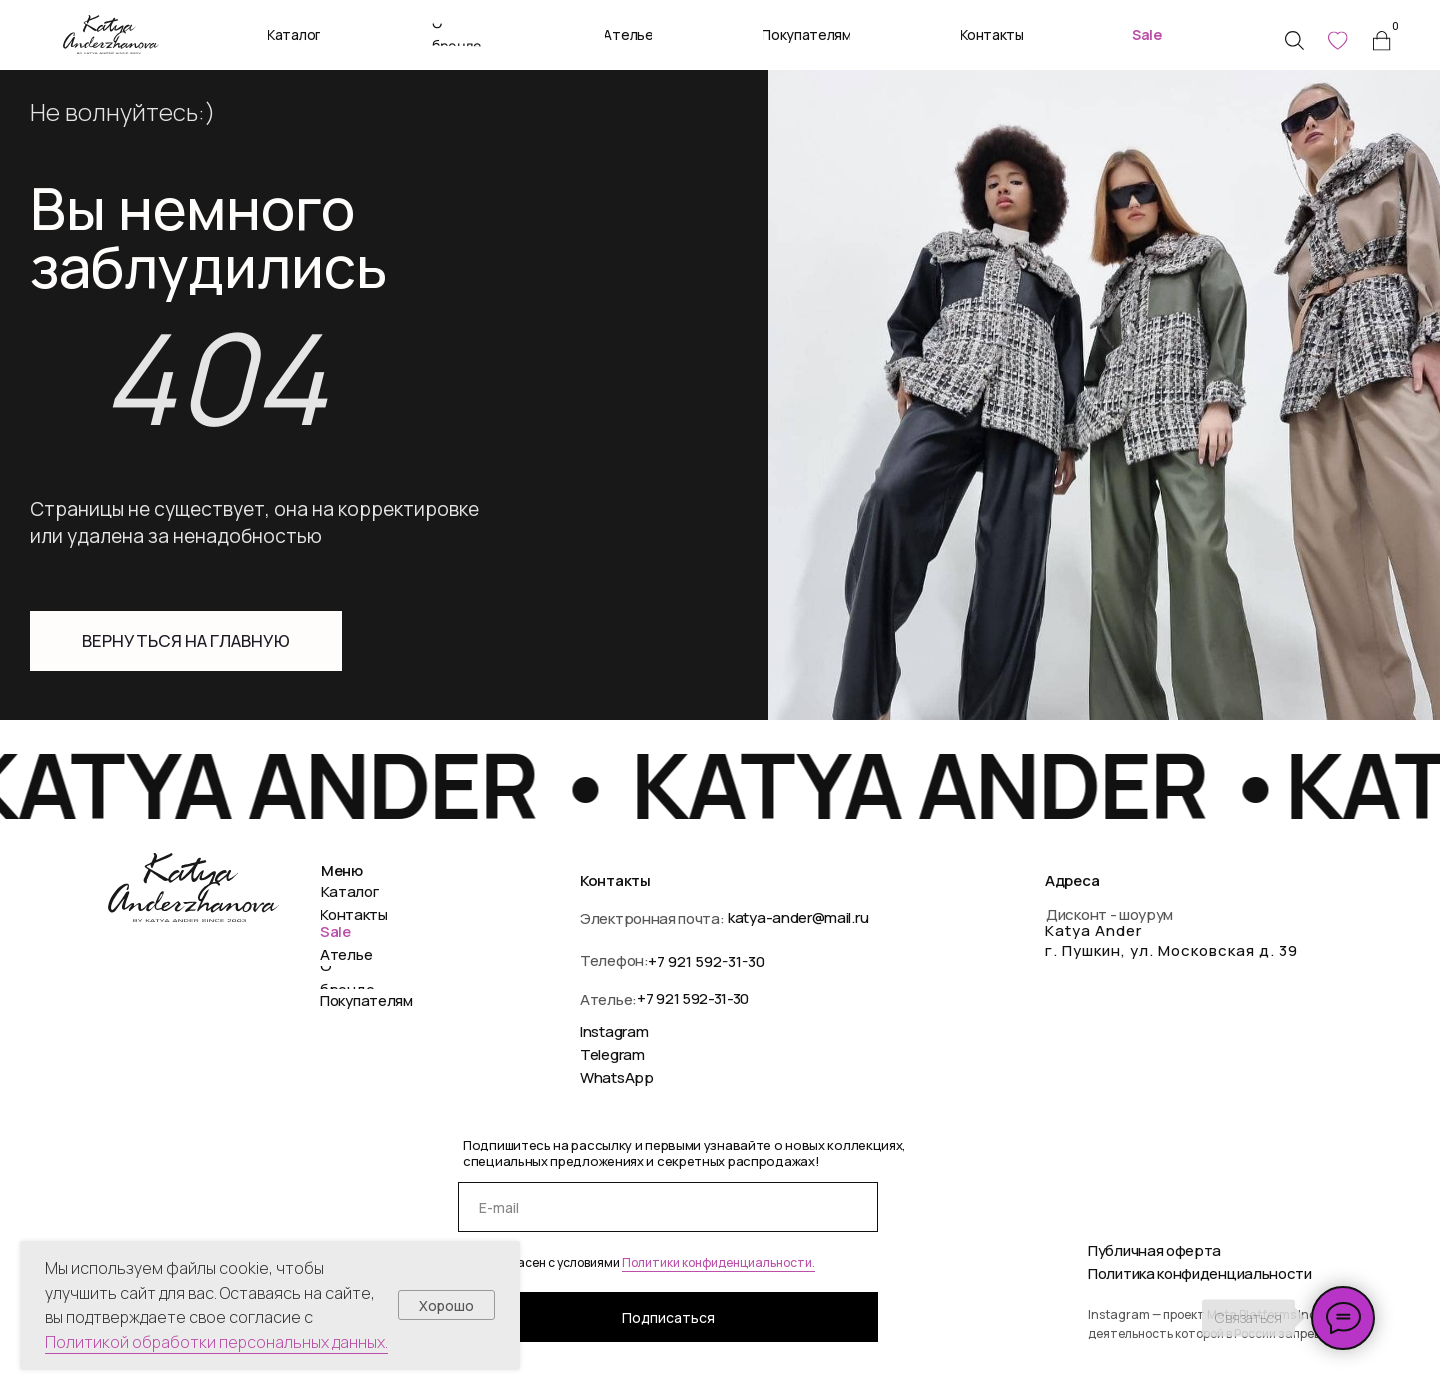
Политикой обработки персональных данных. (216, 1342)
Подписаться (668, 1317)
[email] (668, 1207)
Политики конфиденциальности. (718, 1262)
